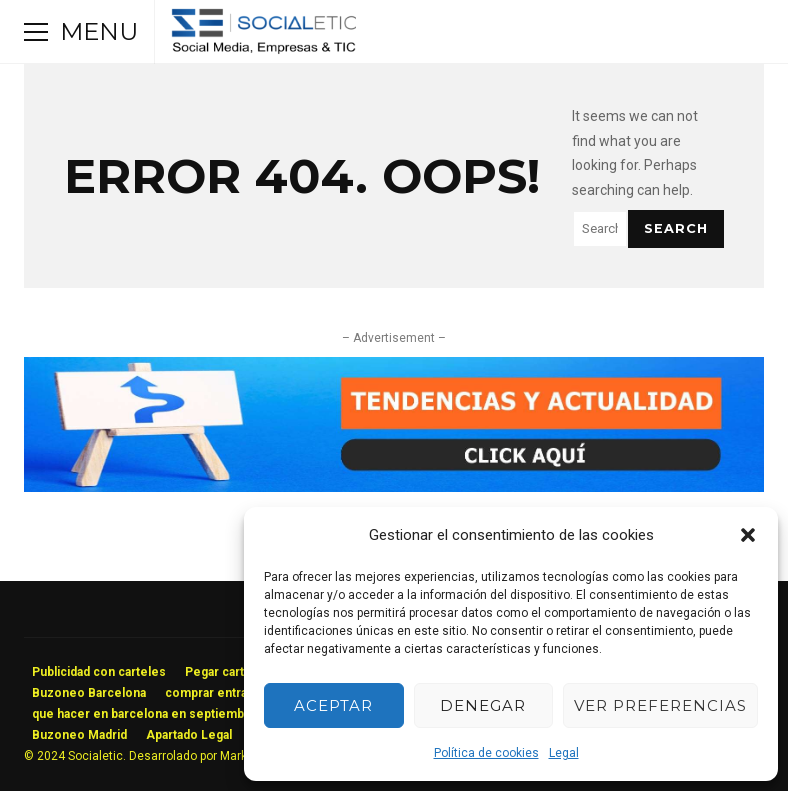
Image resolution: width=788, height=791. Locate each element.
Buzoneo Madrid (79, 735)
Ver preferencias (660, 705)
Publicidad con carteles (99, 672)
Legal (564, 753)
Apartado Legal (189, 735)
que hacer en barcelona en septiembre (144, 714)
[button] (748, 535)
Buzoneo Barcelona (89, 693)
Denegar (483, 705)
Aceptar (333, 705)
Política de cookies (486, 753)
